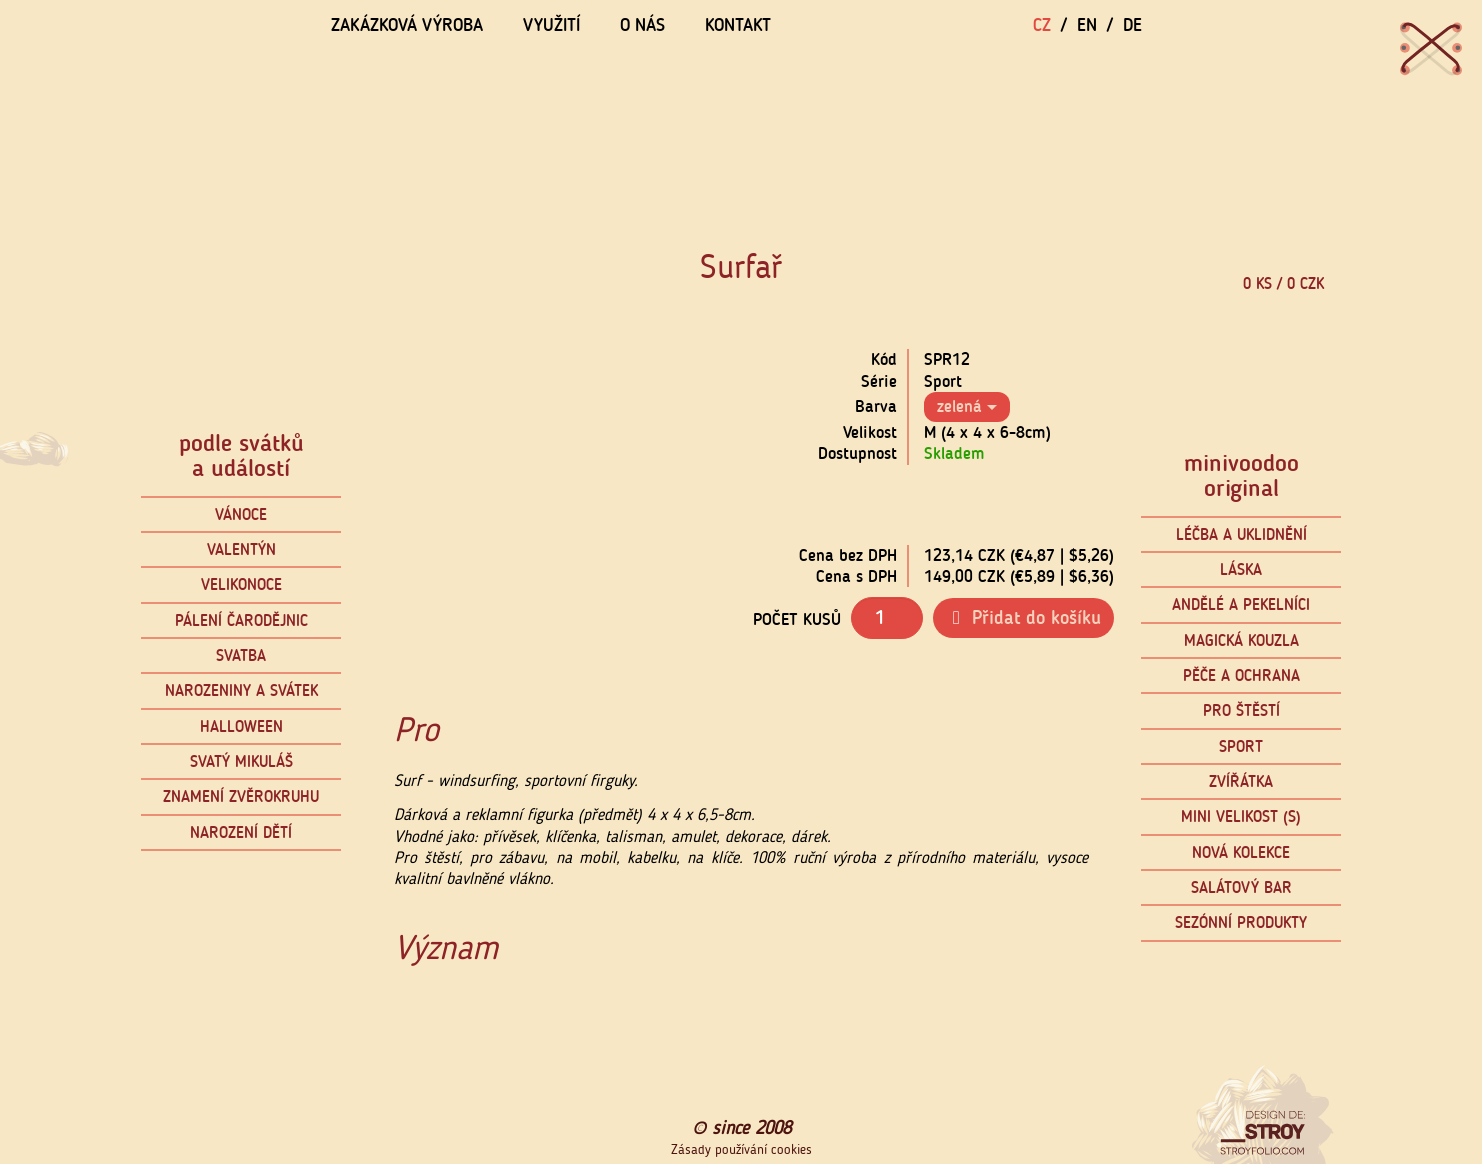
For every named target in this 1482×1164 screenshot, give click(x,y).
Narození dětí (241, 832)
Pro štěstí (1241, 710)
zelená (967, 406)
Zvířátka (1241, 781)
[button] (392, 499)
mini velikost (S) (1241, 816)
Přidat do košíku (1023, 617)
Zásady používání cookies (741, 1150)
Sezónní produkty (1241, 922)
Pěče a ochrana (1241, 675)
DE (1132, 25)
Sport (1241, 746)
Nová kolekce (1241, 852)
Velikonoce (241, 584)
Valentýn (241, 549)
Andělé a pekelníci (1241, 604)
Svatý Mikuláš (241, 761)
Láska (1241, 569)
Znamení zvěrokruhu (241, 796)
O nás (642, 25)
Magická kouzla (1241, 640)
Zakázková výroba (407, 25)
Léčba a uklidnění (1241, 534)
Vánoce (241, 514)
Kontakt (738, 25)
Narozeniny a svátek (241, 690)
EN (1087, 25)
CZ (1042, 25)
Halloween (241, 726)
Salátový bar (1241, 887)
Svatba (241, 655)
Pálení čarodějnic (241, 620)
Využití (551, 25)
